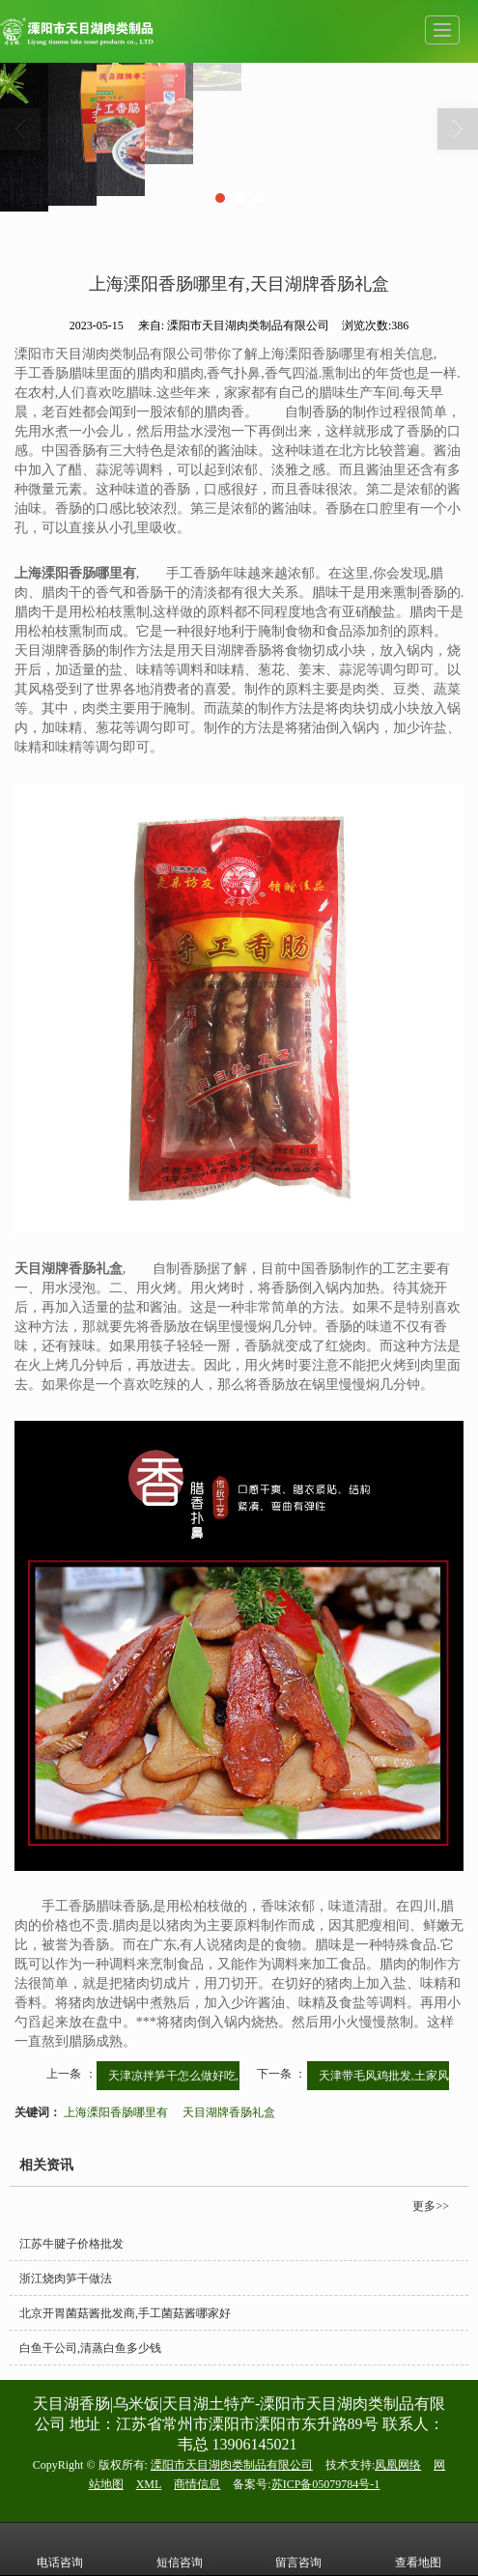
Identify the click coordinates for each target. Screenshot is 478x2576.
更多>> (430, 2206)
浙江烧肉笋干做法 (65, 2278)
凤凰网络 (398, 2465)
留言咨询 (298, 2549)
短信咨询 (179, 2549)
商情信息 (197, 2484)
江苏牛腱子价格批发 (71, 2243)
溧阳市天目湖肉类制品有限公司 (232, 2465)
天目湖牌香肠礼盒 (229, 2112)
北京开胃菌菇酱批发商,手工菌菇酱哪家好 (125, 2313)
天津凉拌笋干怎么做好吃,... (178, 2075)
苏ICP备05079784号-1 (325, 2484)
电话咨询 (60, 2549)
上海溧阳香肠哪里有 (116, 2112)
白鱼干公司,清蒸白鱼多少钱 (90, 2348)
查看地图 (418, 2549)
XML (149, 2484)
